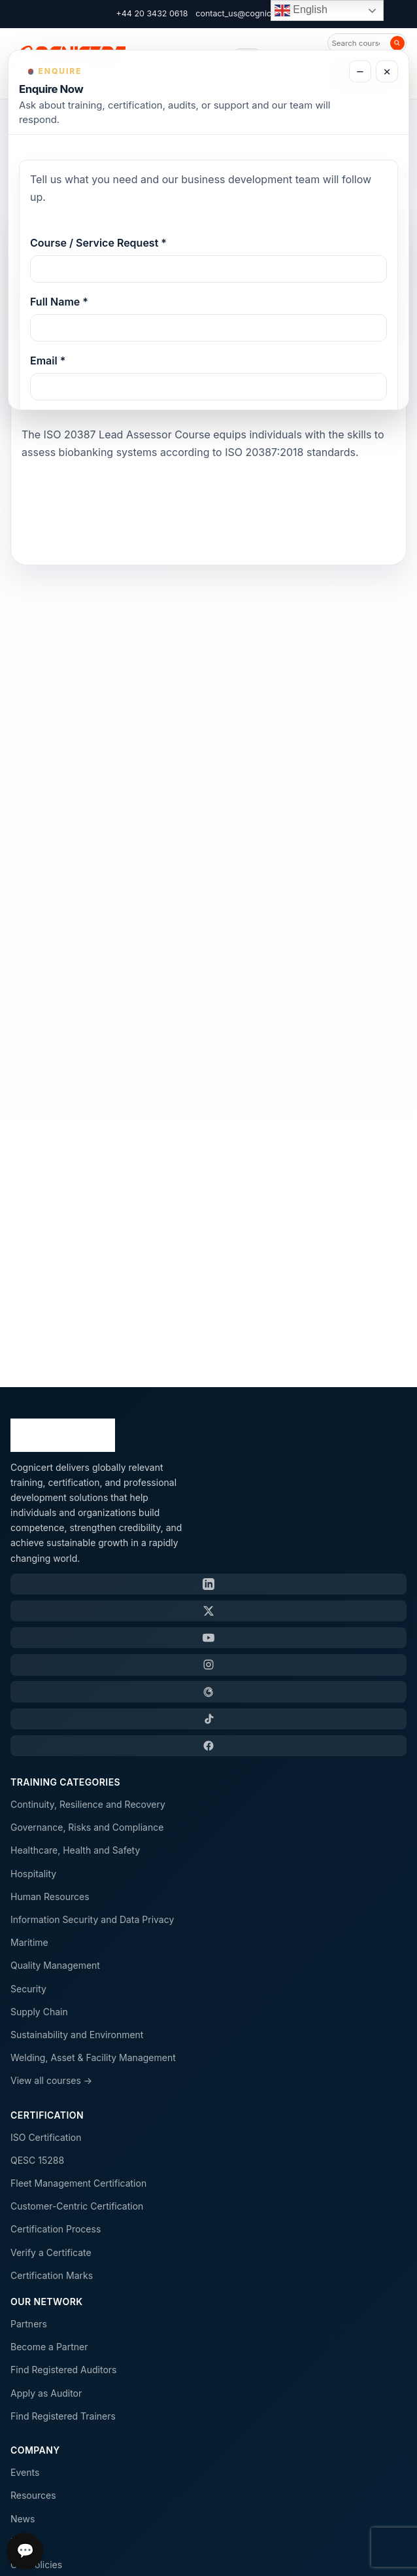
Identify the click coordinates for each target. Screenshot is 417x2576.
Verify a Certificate (51, 2252)
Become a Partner (49, 2346)
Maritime (29, 1942)
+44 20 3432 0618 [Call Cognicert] (152, 13)
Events (24, 2472)
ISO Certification (45, 2137)
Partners (28, 2323)
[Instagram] (208, 1664)
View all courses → (51, 2080)
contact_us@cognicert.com (248, 13)
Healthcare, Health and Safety (75, 1850)
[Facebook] (208, 1745)
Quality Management (55, 1965)
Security (28, 1988)
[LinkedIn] (208, 1584)
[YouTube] (208, 1637)
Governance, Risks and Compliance (86, 1827)
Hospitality (33, 1873)
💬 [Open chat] (25, 2551)
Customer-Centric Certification (76, 2206)
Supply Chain (39, 2011)
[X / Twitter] (208, 1610)
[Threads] (208, 1691)
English (301, 10)
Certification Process (55, 2228)
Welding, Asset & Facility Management (93, 2057)
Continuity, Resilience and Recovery (87, 1804)
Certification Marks (51, 2275)
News (22, 2518)
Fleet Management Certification (78, 2183)
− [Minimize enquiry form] (359, 72)
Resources (33, 2495)
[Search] (397, 43)
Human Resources (50, 1896)
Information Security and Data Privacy (92, 1919)
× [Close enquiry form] (386, 72)
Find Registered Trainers (63, 2416)
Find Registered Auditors (63, 2369)
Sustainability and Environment (76, 2034)
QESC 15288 (37, 2160)
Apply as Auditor (46, 2393)
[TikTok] (208, 1718)
